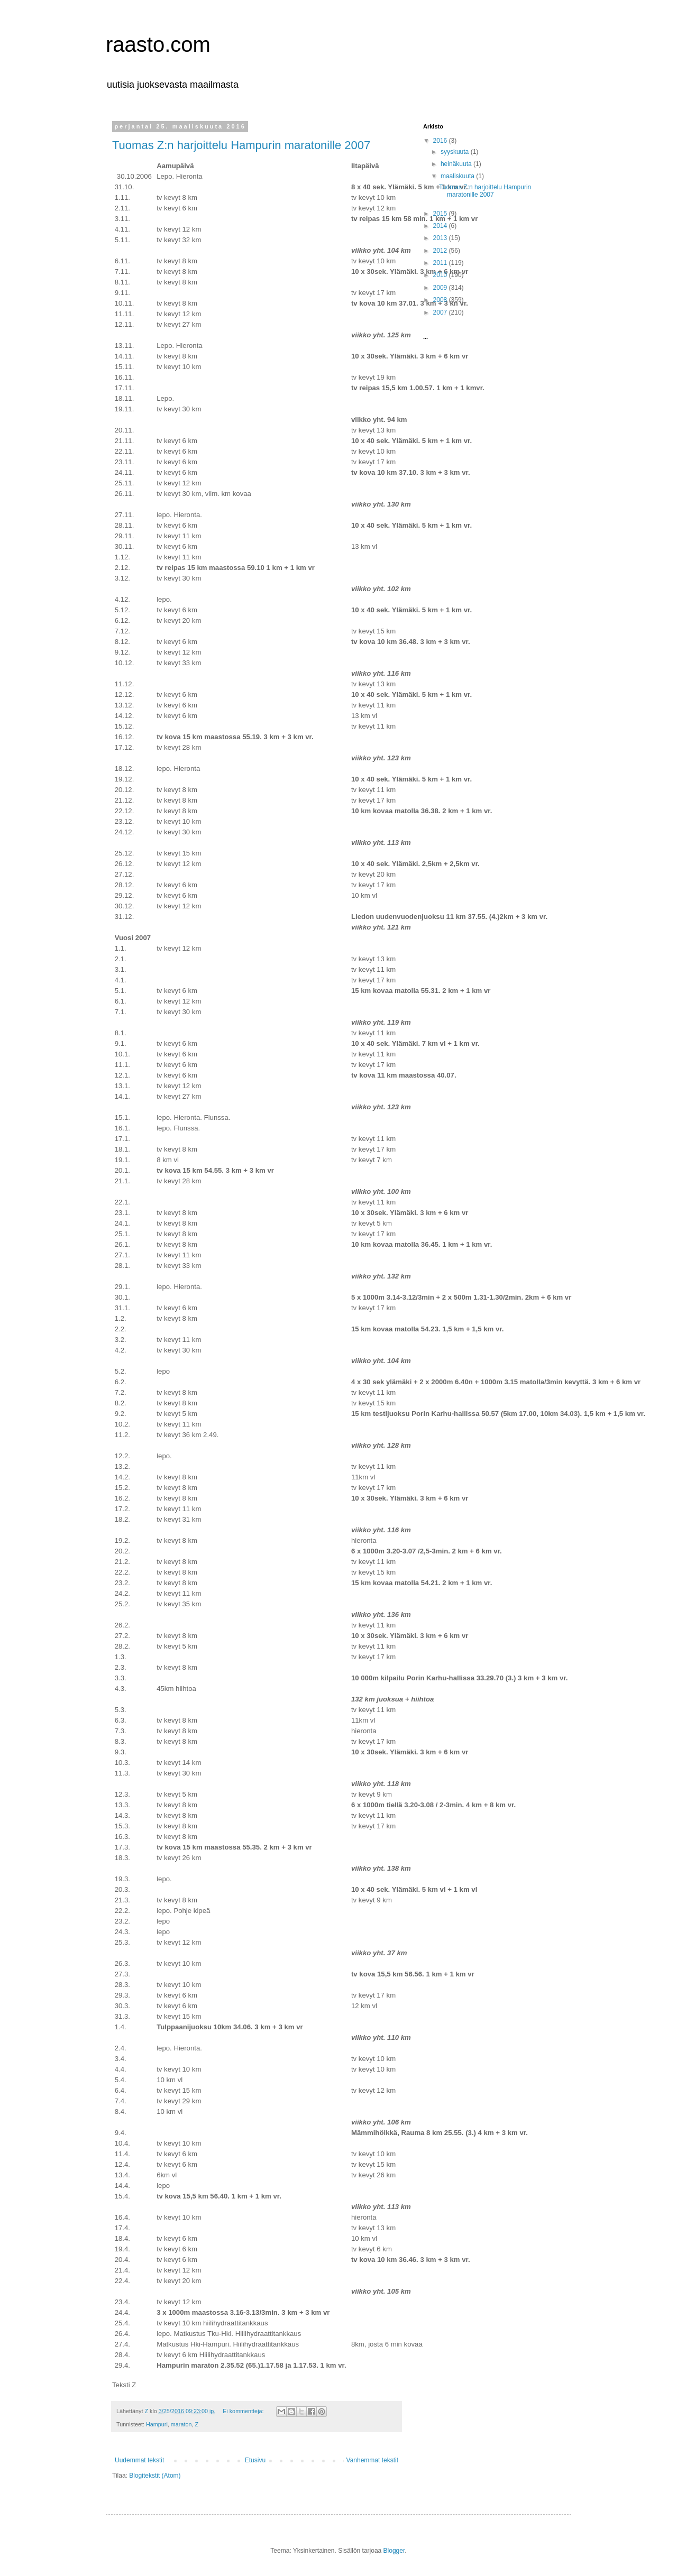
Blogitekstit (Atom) (154, 2475)
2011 (441, 262)
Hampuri (157, 2424)
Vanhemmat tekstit (372, 2460)
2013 (441, 238)
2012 (441, 250)
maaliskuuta (458, 176)
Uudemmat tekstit (139, 2460)
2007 (441, 312)
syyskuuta (456, 151)
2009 (441, 287)
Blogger (394, 2550)
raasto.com (158, 44)
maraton (181, 2424)
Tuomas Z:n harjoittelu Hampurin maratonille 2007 (241, 145)
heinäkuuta (457, 164)
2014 (441, 225)
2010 (441, 275)
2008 (441, 299)
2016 (441, 140)
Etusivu (255, 2460)
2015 (441, 213)
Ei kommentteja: (244, 2411)
